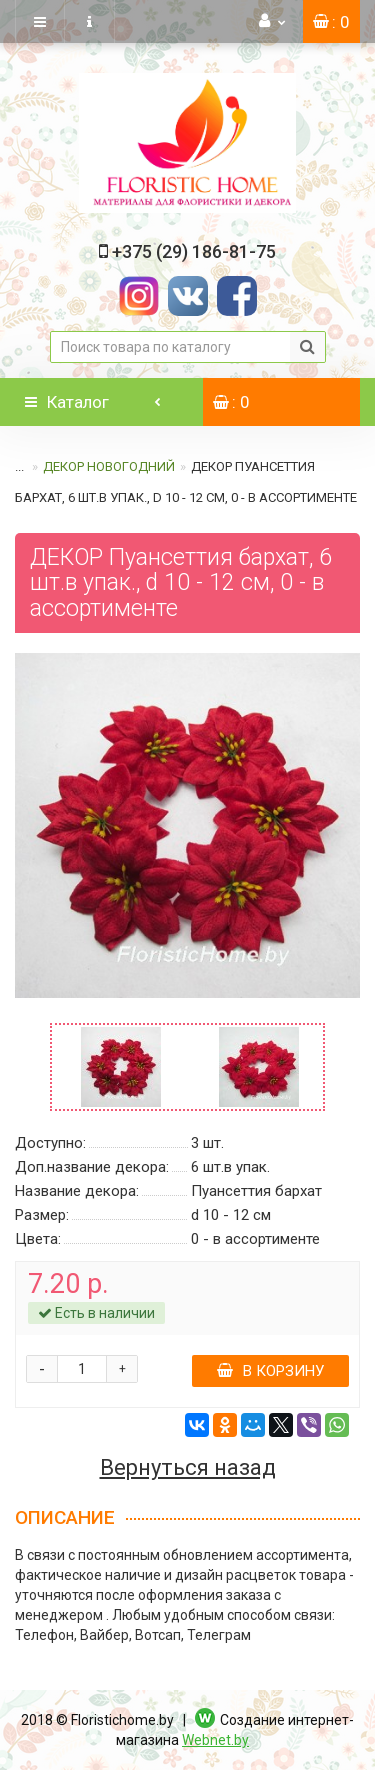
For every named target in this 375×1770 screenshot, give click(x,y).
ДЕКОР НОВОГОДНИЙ (109, 466)
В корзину (270, 1371)
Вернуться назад (188, 1468)
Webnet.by (215, 1740)
